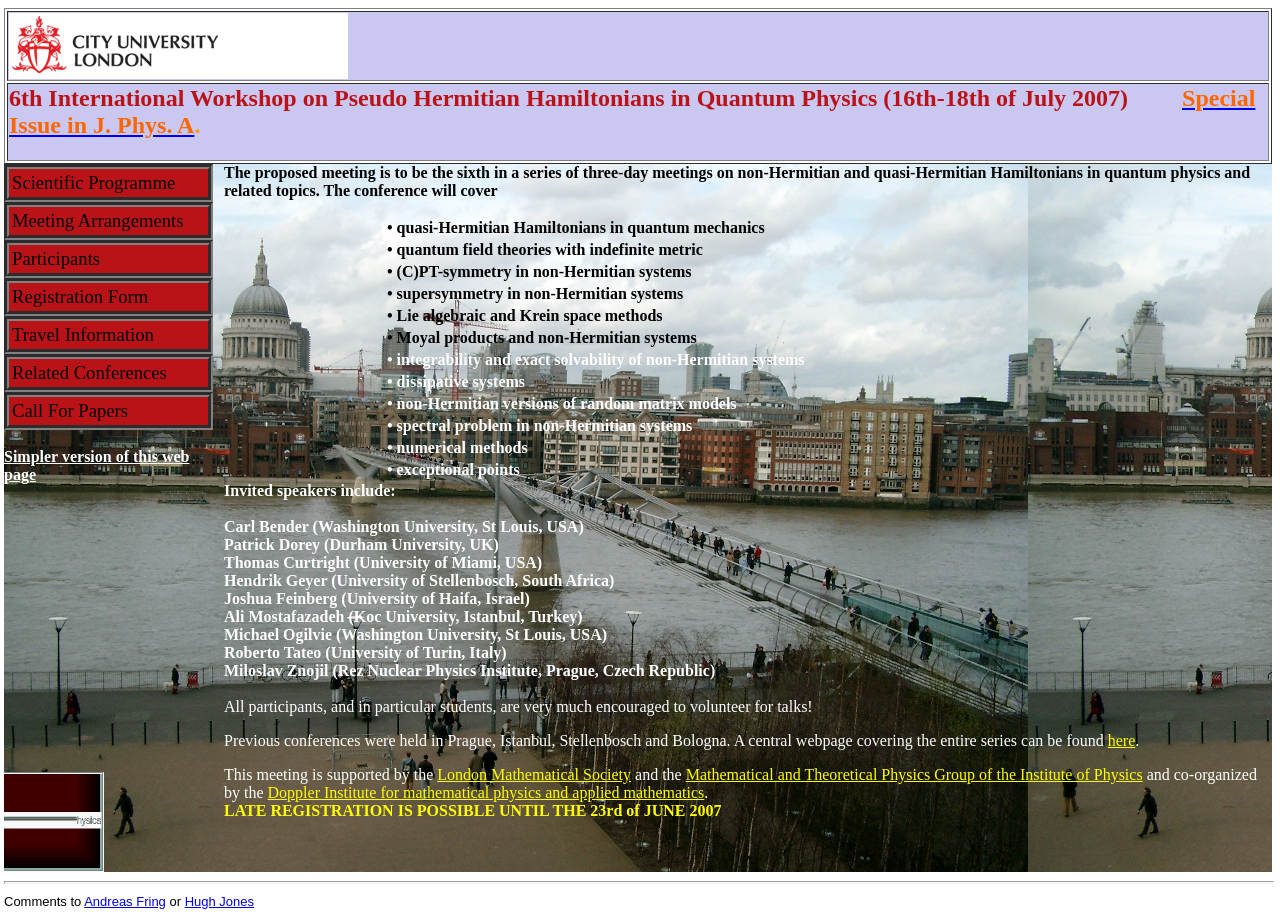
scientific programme (93, 182)
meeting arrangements (98, 220)
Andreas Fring (125, 901)
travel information (83, 334)
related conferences (89, 372)
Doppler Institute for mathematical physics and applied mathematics (486, 792)
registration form (80, 296)
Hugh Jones (219, 901)
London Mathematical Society (534, 774)
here (1122, 740)
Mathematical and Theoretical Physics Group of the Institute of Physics (914, 774)
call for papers (70, 410)
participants (56, 258)
